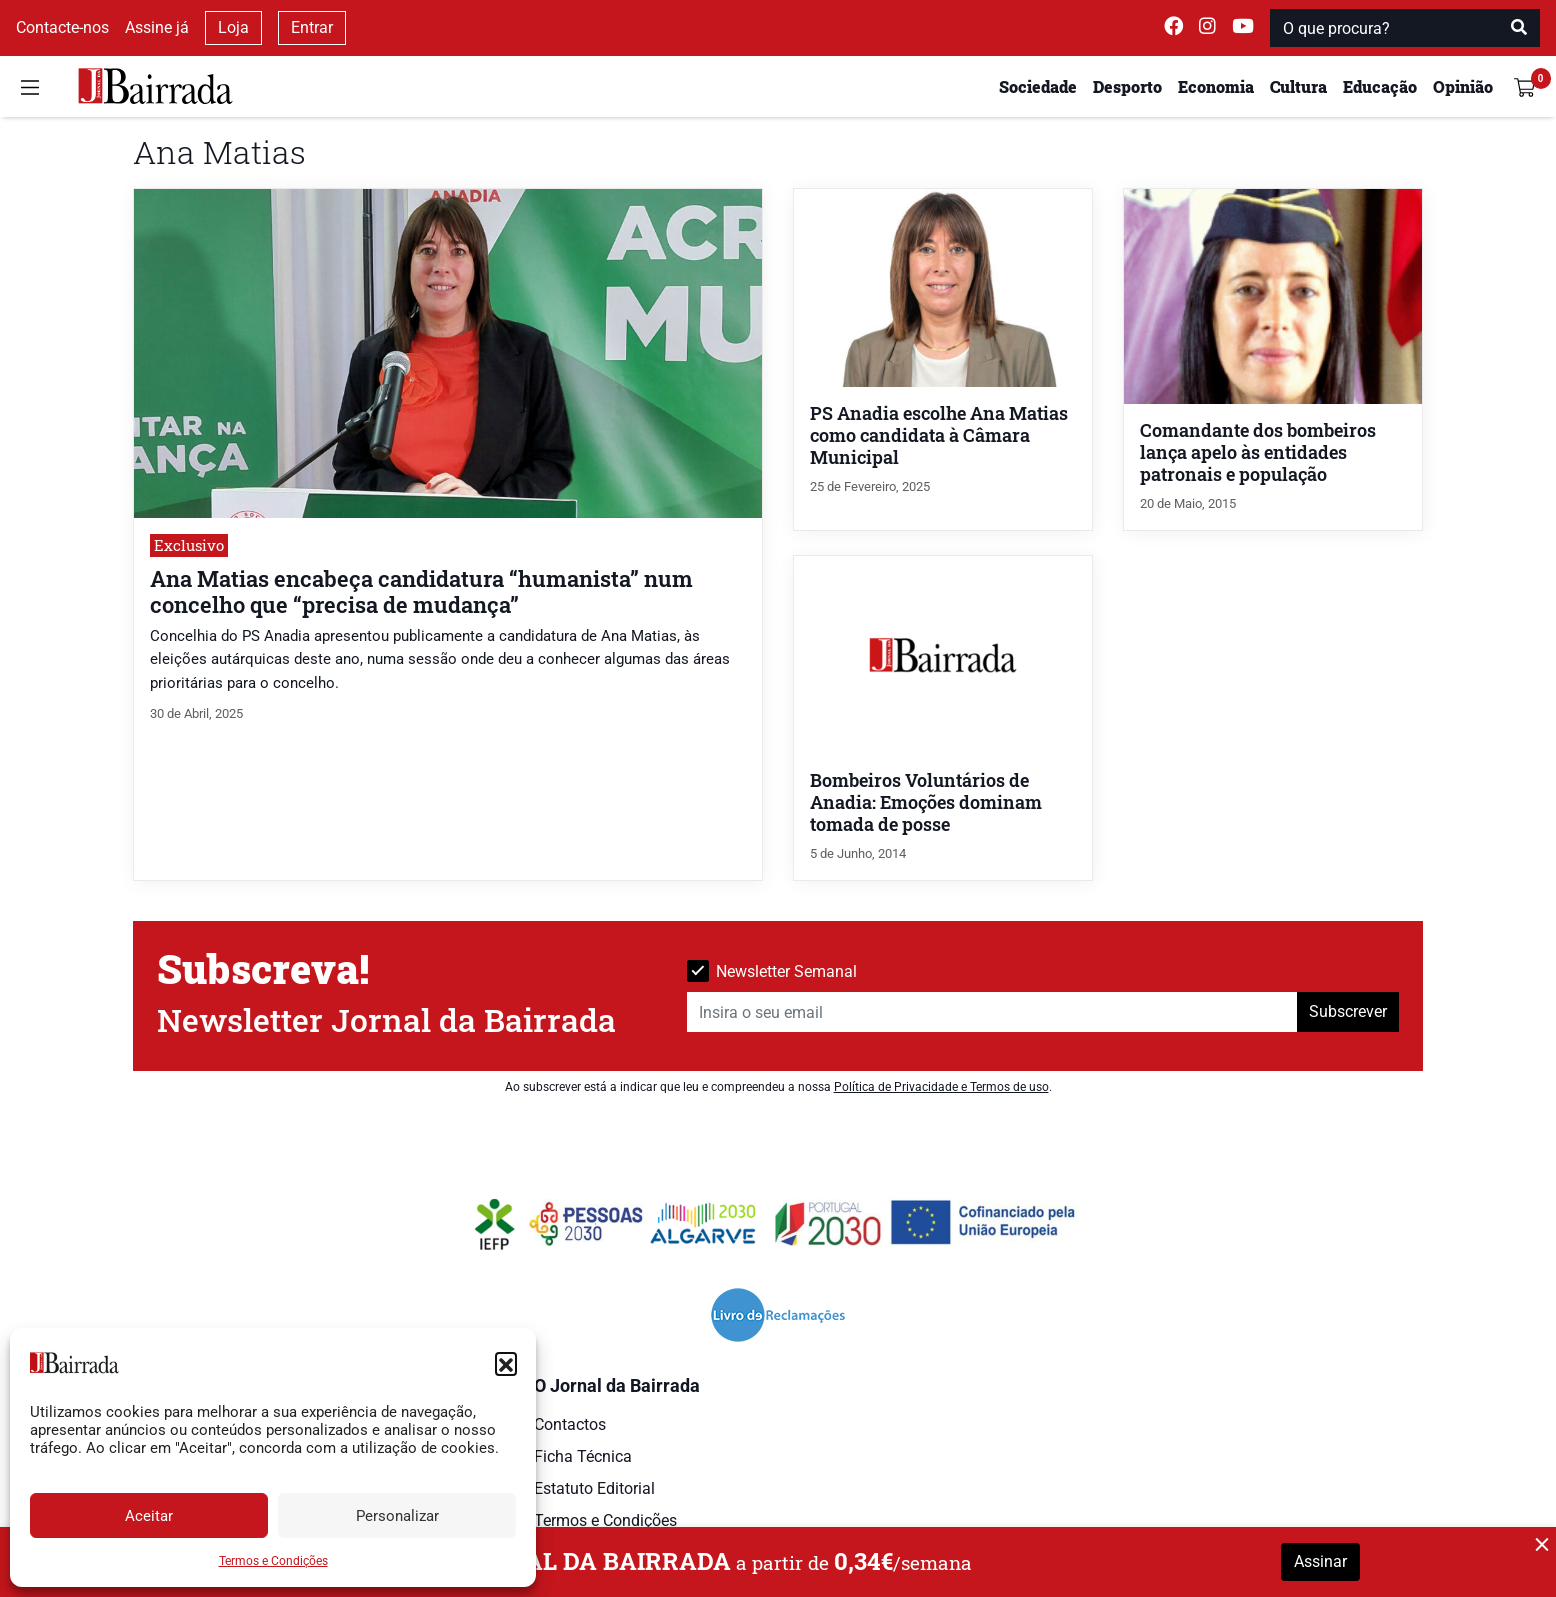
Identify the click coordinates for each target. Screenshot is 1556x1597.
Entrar (312, 27)
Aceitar (149, 1516)
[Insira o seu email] (992, 1012)
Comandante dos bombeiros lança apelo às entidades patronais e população (1258, 452)
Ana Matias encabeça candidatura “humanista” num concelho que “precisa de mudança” (421, 591)
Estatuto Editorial (594, 1488)
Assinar (1320, 1561)
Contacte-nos (62, 27)
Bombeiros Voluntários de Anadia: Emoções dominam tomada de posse (926, 802)
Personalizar (397, 1516)
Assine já (157, 27)
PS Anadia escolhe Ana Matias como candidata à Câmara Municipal (939, 435)
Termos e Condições (273, 1561)
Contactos (570, 1424)
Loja (233, 27)
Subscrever (1348, 1011)
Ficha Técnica (583, 1456)
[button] (506, 1363)
